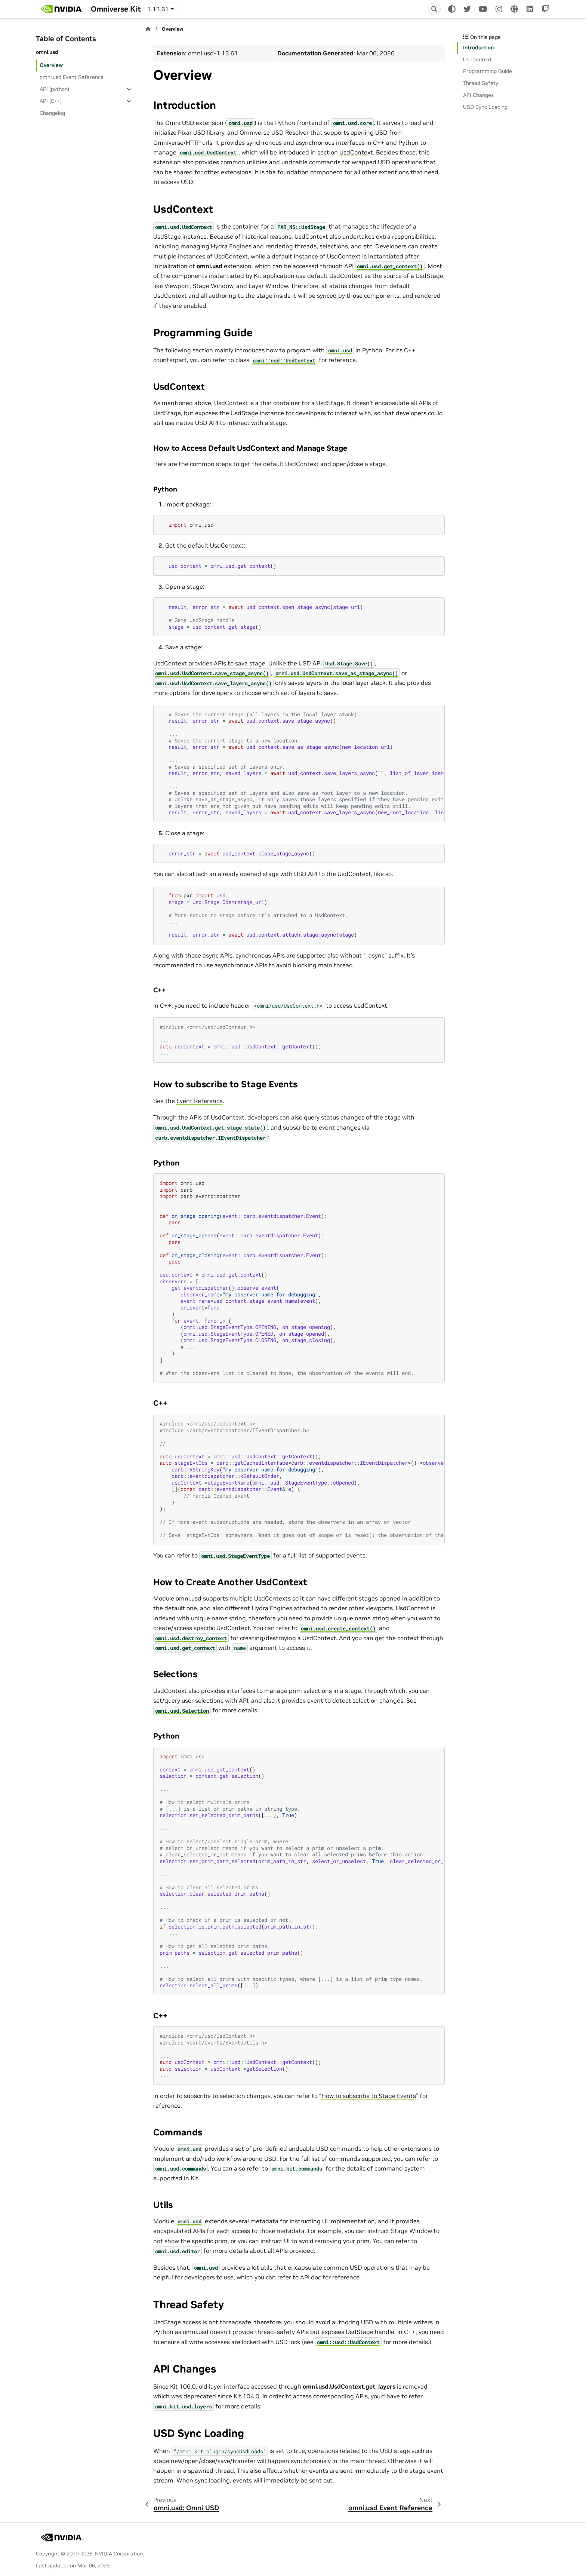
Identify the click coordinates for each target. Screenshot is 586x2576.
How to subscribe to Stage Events (368, 2095)
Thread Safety (480, 83)
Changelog (52, 113)
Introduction (478, 47)
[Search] (434, 9)
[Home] (148, 29)
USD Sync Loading (485, 107)
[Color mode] (451, 9)
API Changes (478, 95)
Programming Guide (487, 71)
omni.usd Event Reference (72, 77)
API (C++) (51, 101)
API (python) (54, 89)
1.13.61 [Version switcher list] (158, 9)
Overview (51, 65)
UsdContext (356, 152)
